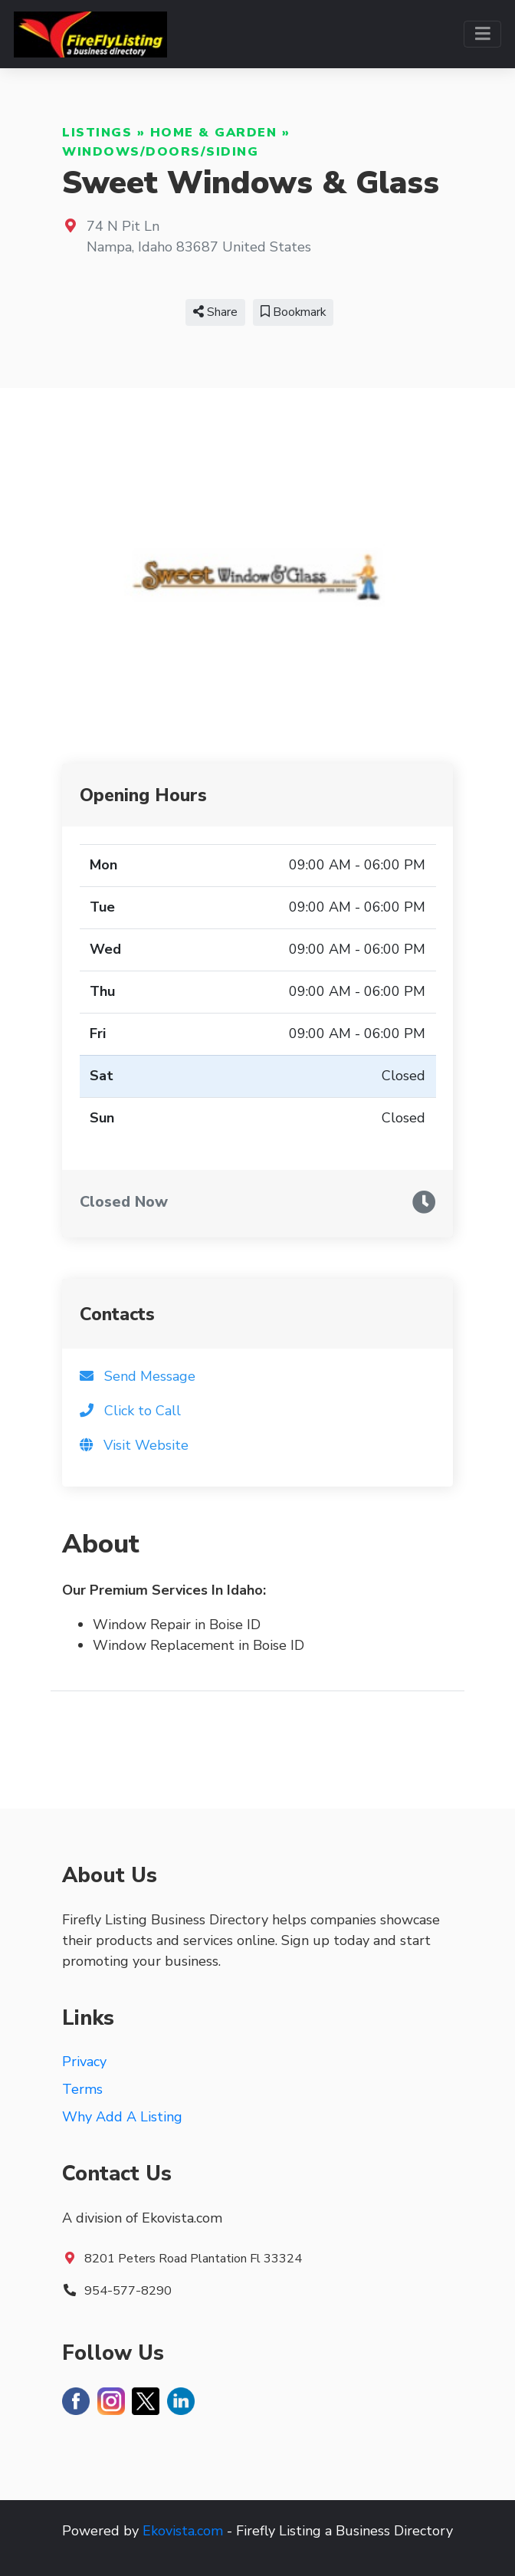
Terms (82, 2089)
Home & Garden (213, 132)
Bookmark (293, 312)
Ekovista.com (183, 2531)
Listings (97, 132)
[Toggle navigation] (482, 34)
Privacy (84, 2061)
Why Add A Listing (122, 2117)
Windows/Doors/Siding (160, 151)
